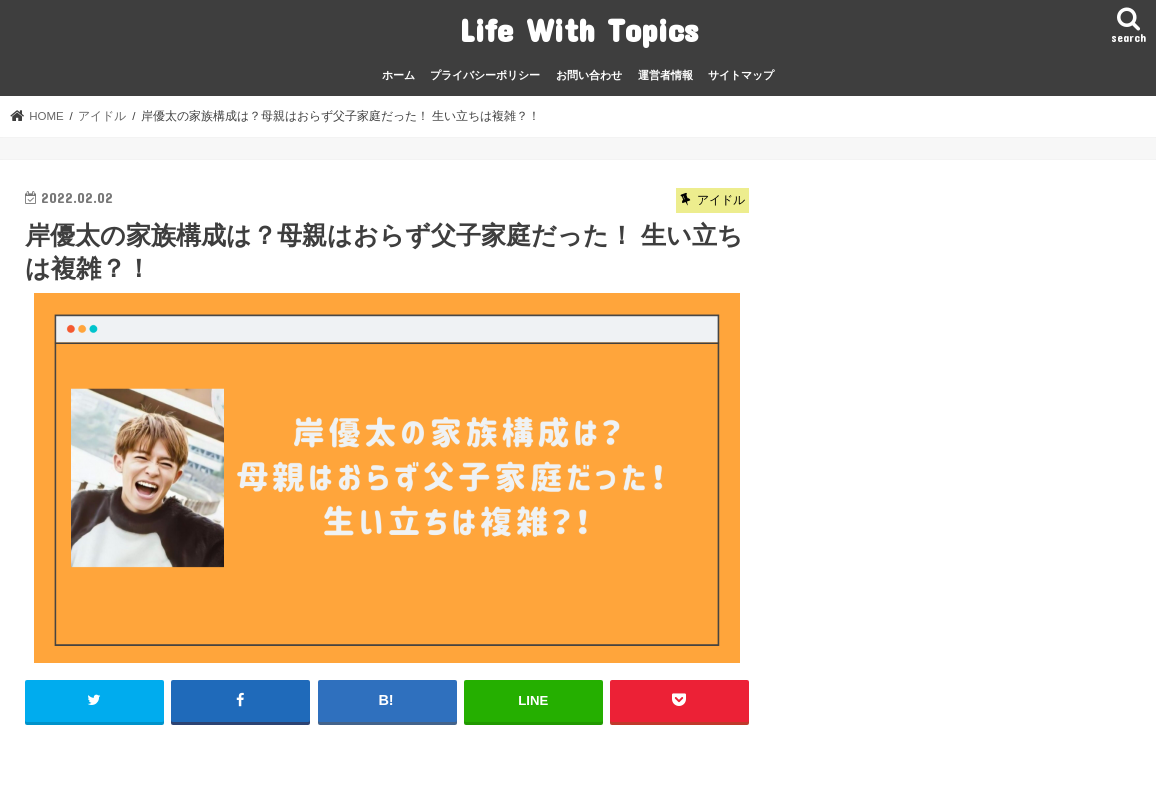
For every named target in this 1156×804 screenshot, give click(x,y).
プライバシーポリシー (485, 75)
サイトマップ (741, 75)
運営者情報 (665, 75)
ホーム (398, 75)
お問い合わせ (589, 75)
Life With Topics (578, 29)
